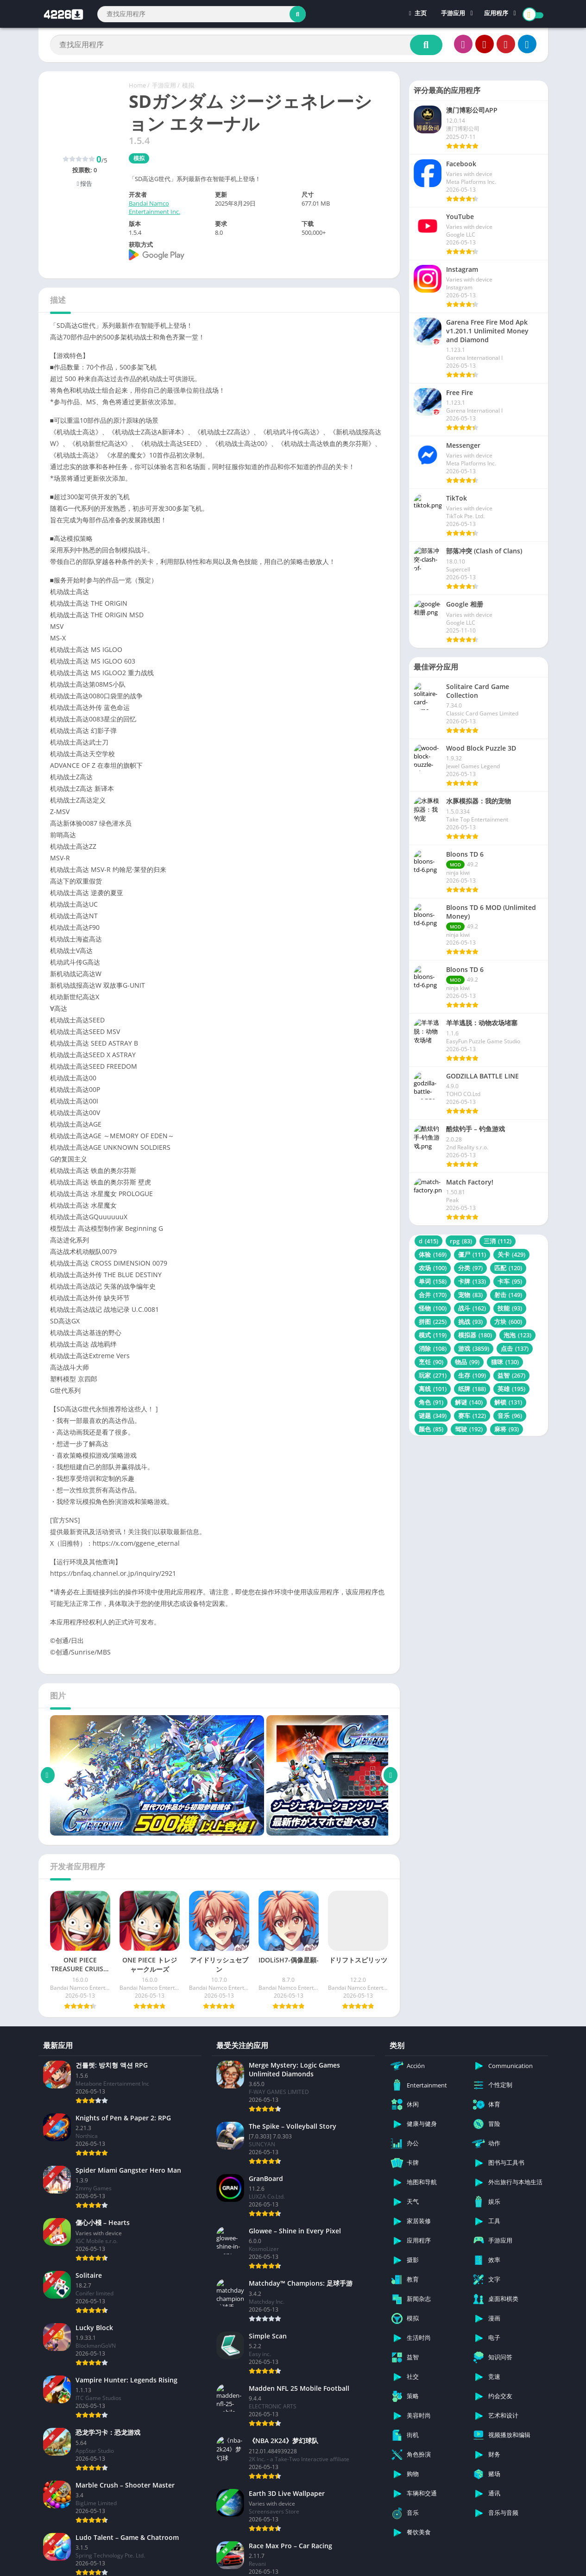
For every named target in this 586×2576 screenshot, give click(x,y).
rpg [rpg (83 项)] (461, 1241)
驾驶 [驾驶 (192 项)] (469, 1429)
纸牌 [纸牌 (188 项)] (472, 1389)
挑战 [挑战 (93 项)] (470, 1321)
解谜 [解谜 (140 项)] (469, 1402)
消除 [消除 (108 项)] (433, 1348)
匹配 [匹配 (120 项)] (508, 1268)
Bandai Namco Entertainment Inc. (154, 207)
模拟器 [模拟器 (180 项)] (475, 1335)
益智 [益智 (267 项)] (511, 1375)
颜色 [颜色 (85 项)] (431, 1429)
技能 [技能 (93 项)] (510, 1308)
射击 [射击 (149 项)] (508, 1295)
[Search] (201, 14)
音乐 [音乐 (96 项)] (510, 1415)
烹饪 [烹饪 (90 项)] (431, 1362)
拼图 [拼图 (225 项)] (433, 1321)
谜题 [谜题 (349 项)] (433, 1415)
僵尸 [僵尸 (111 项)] (472, 1254)
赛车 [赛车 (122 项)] (472, 1415)
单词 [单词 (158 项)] (433, 1281)
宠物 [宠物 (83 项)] (470, 1295)
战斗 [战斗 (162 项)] (472, 1308)
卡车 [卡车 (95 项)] (510, 1281)
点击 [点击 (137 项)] (515, 1348)
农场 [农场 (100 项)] (433, 1268)
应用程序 (496, 14)
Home (137, 85)
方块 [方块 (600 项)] (508, 1321)
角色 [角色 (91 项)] (431, 1402)
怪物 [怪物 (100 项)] (433, 1308)
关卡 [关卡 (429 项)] (511, 1254)
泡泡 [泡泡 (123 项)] (517, 1335)
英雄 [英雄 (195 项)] (511, 1389)
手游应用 (453, 14)
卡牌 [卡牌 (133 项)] (472, 1281)
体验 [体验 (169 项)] (433, 1254)
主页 (418, 14)
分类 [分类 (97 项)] (470, 1268)
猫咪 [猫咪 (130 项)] (505, 1362)
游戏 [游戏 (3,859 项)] (473, 1348)
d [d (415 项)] (428, 1241)
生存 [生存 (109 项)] (472, 1375)
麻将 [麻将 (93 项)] (506, 1429)
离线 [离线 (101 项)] (433, 1389)
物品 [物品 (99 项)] (467, 1362)
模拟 (188, 85)
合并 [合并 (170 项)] (433, 1295)
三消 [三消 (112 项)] (497, 1241)
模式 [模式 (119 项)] (433, 1335)
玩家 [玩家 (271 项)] (433, 1375)
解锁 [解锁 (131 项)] (508, 1402)
